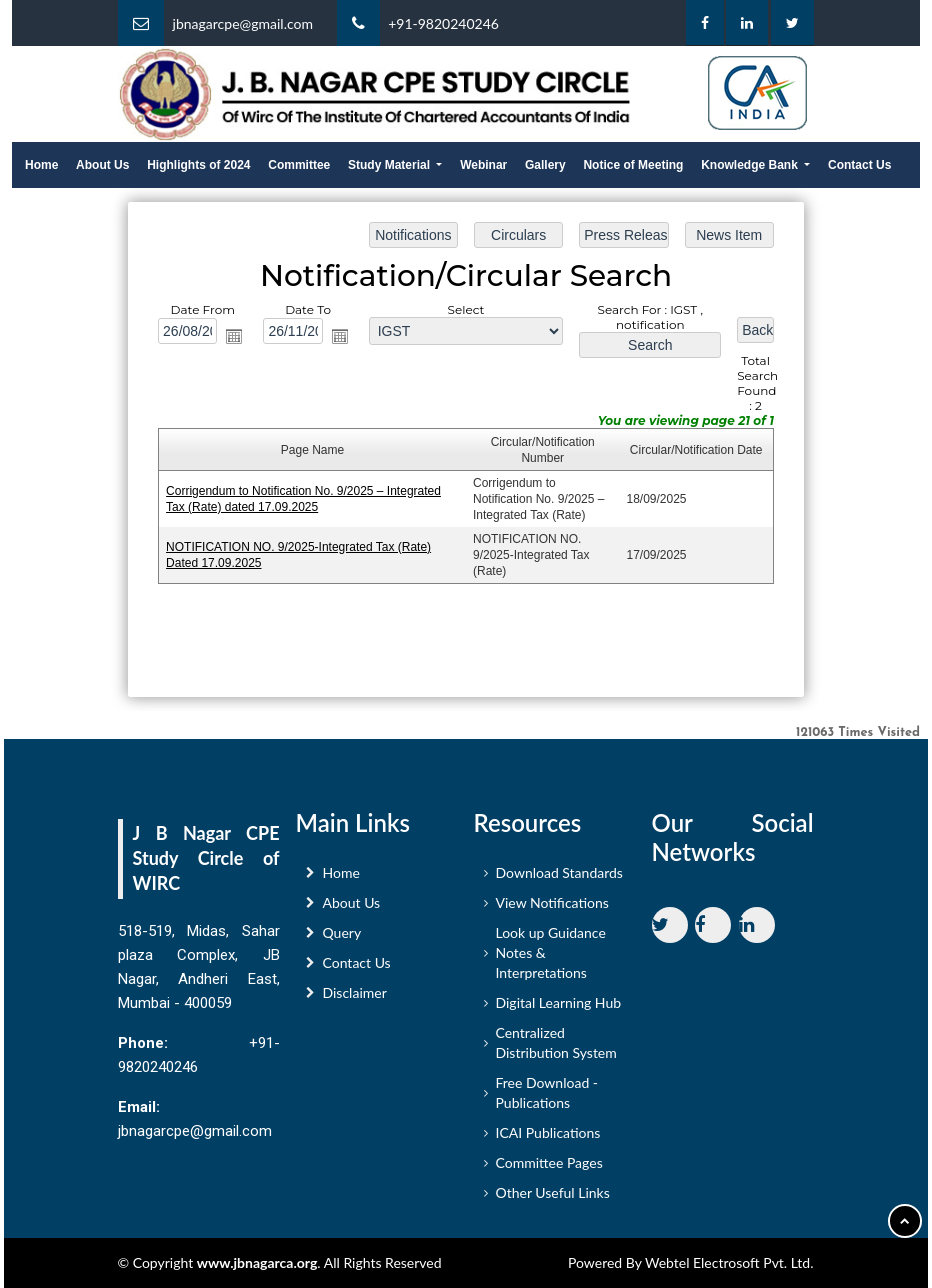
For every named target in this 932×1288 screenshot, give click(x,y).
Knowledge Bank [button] (751, 165)
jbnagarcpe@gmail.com (243, 23)
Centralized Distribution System (556, 1049)
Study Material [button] (390, 165)
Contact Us (859, 165)
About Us (102, 165)
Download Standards (559, 879)
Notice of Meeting (633, 165)
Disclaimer (355, 999)
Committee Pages (549, 1169)
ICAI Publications (548, 1139)
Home (41, 165)
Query (342, 939)
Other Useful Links (553, 1199)
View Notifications (552, 909)
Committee (299, 165)
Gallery (545, 165)
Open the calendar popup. (236, 337)
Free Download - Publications (547, 1099)
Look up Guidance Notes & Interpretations (551, 959)
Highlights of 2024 (198, 165)
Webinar (483, 165)
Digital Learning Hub (559, 1009)
